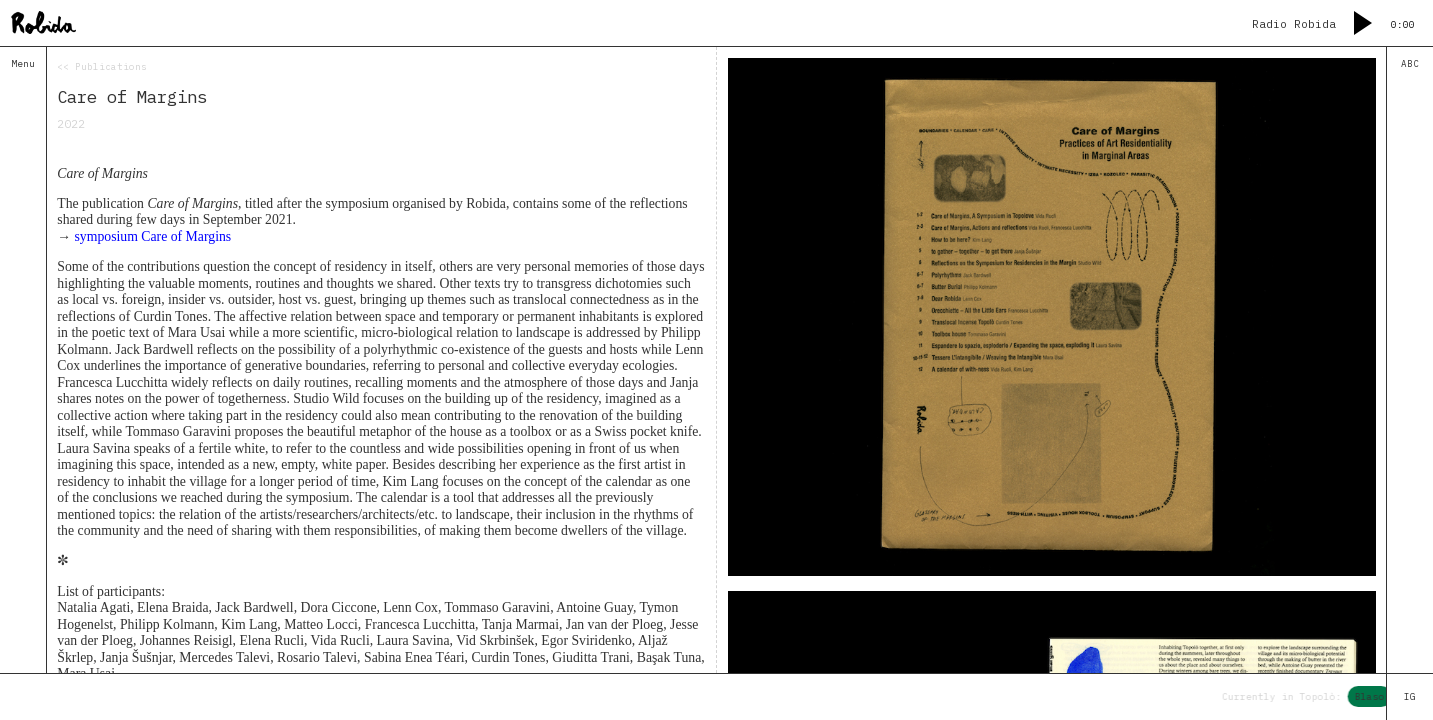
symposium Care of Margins (152, 236)
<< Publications (102, 67)
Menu (23, 64)
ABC (1410, 64)
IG (1410, 697)
